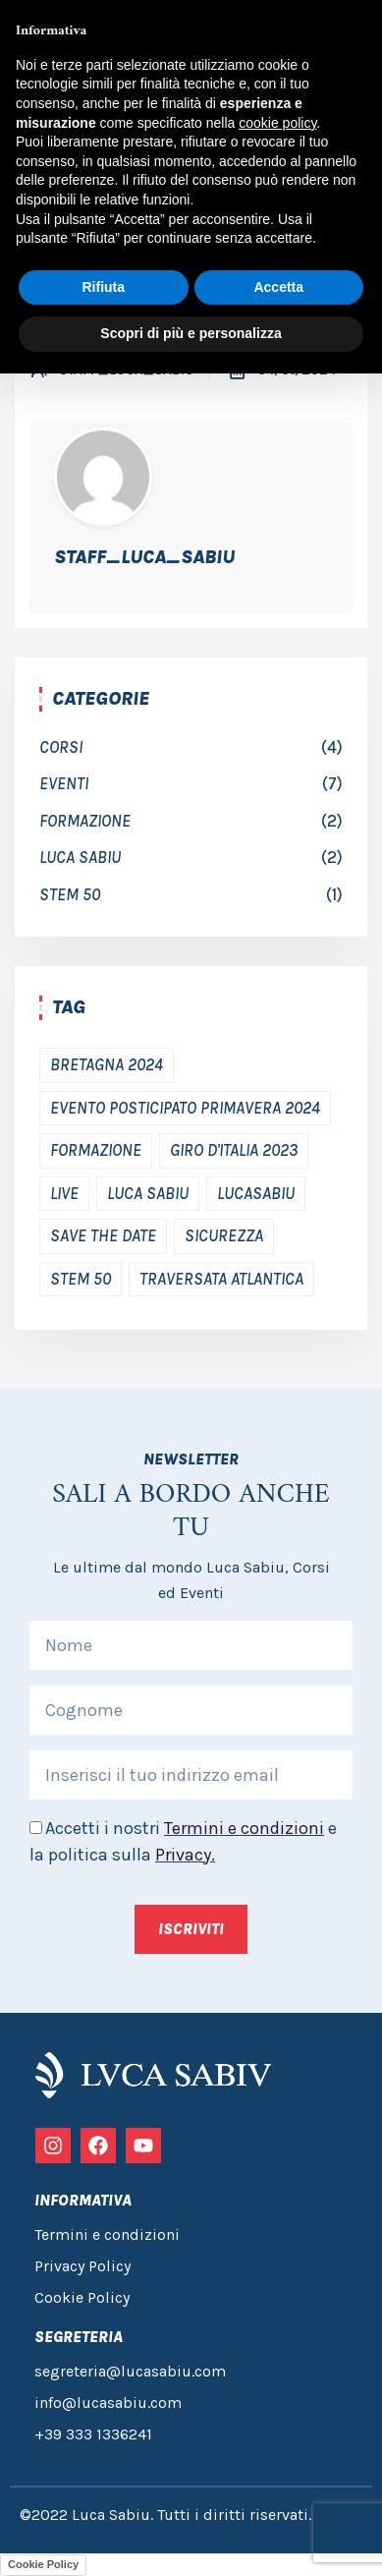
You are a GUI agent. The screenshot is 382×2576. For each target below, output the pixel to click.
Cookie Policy (43, 2564)
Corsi (60, 747)
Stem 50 (69, 894)
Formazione (85, 820)
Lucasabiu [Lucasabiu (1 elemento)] (256, 1193)
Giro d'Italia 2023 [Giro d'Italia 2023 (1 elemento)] (234, 1150)
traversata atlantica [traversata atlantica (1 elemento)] (221, 1278)
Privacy (183, 1854)
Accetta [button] (278, 287)
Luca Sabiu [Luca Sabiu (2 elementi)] (148, 1193)
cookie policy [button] (277, 123)
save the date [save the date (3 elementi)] (103, 1235)
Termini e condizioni (244, 1828)
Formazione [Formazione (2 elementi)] (95, 1150)
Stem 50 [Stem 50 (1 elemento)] (80, 1278)
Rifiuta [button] (103, 287)
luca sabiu (80, 857)
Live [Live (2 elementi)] (64, 1193)
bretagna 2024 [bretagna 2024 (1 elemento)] (106, 1064)
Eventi (63, 783)
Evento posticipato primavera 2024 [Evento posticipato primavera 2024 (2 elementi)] (185, 1107)
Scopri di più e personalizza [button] (190, 333)
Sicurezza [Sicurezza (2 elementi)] (224, 1235)
